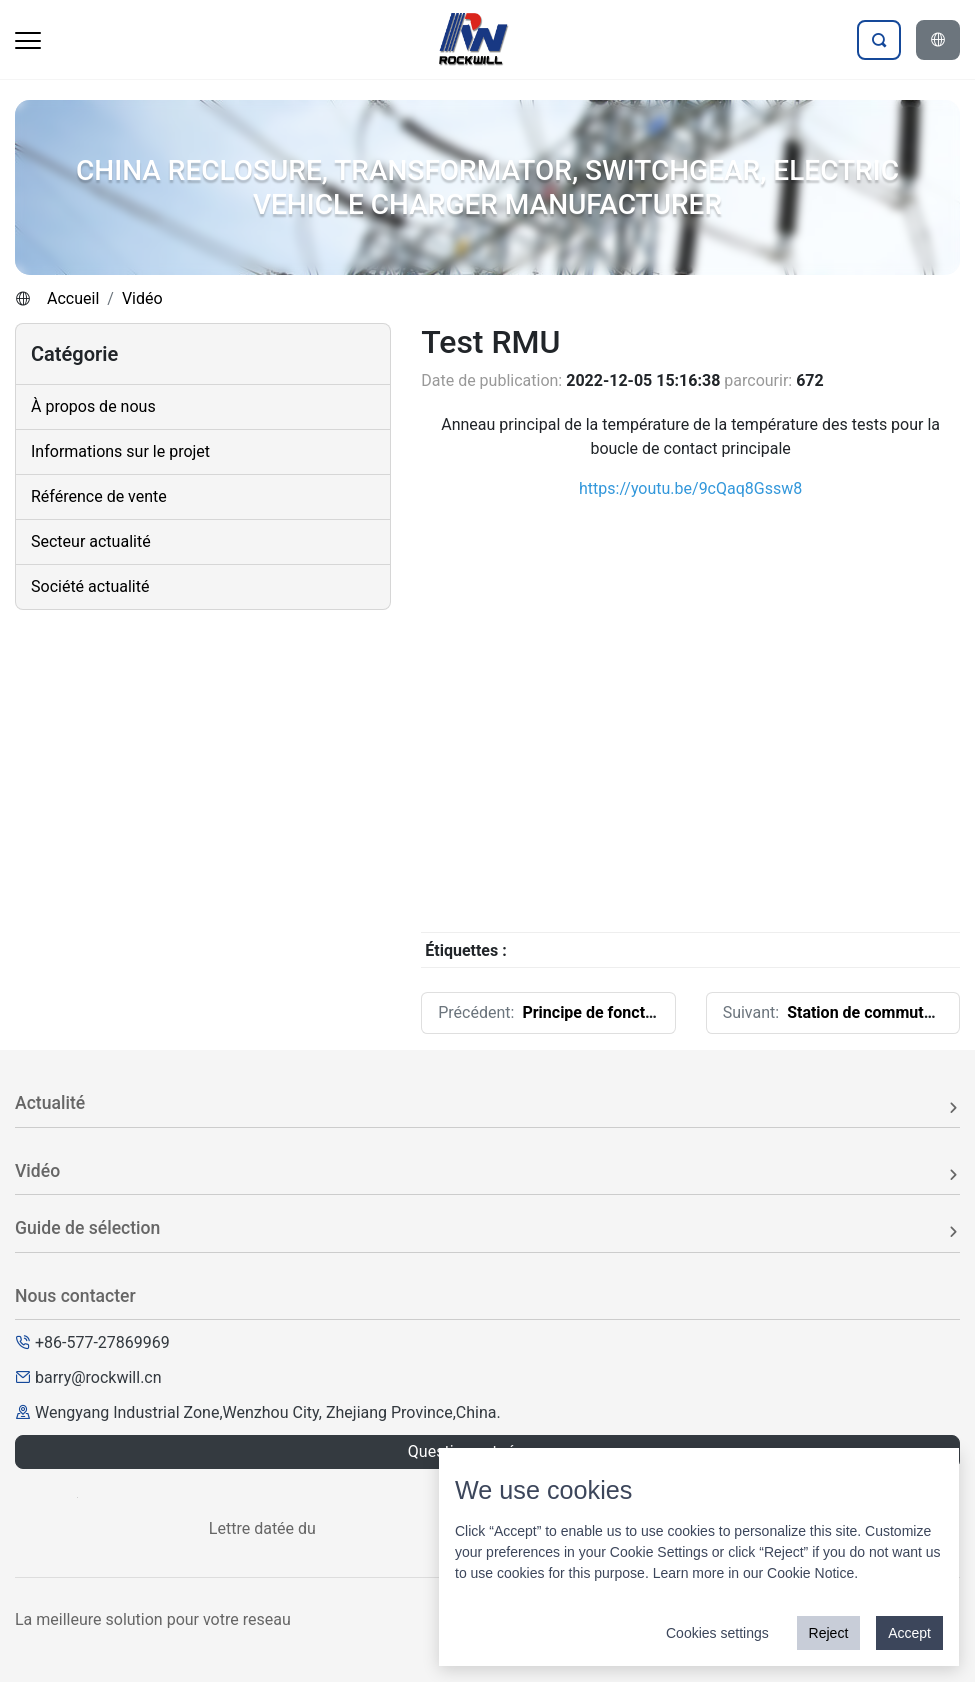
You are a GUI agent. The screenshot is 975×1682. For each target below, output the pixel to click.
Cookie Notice (810, 1573)
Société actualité (90, 586)
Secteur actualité (91, 541)
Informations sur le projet (120, 451)
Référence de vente (99, 496)
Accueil (73, 298)
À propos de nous (93, 406)
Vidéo (142, 298)
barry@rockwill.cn (98, 1377)
